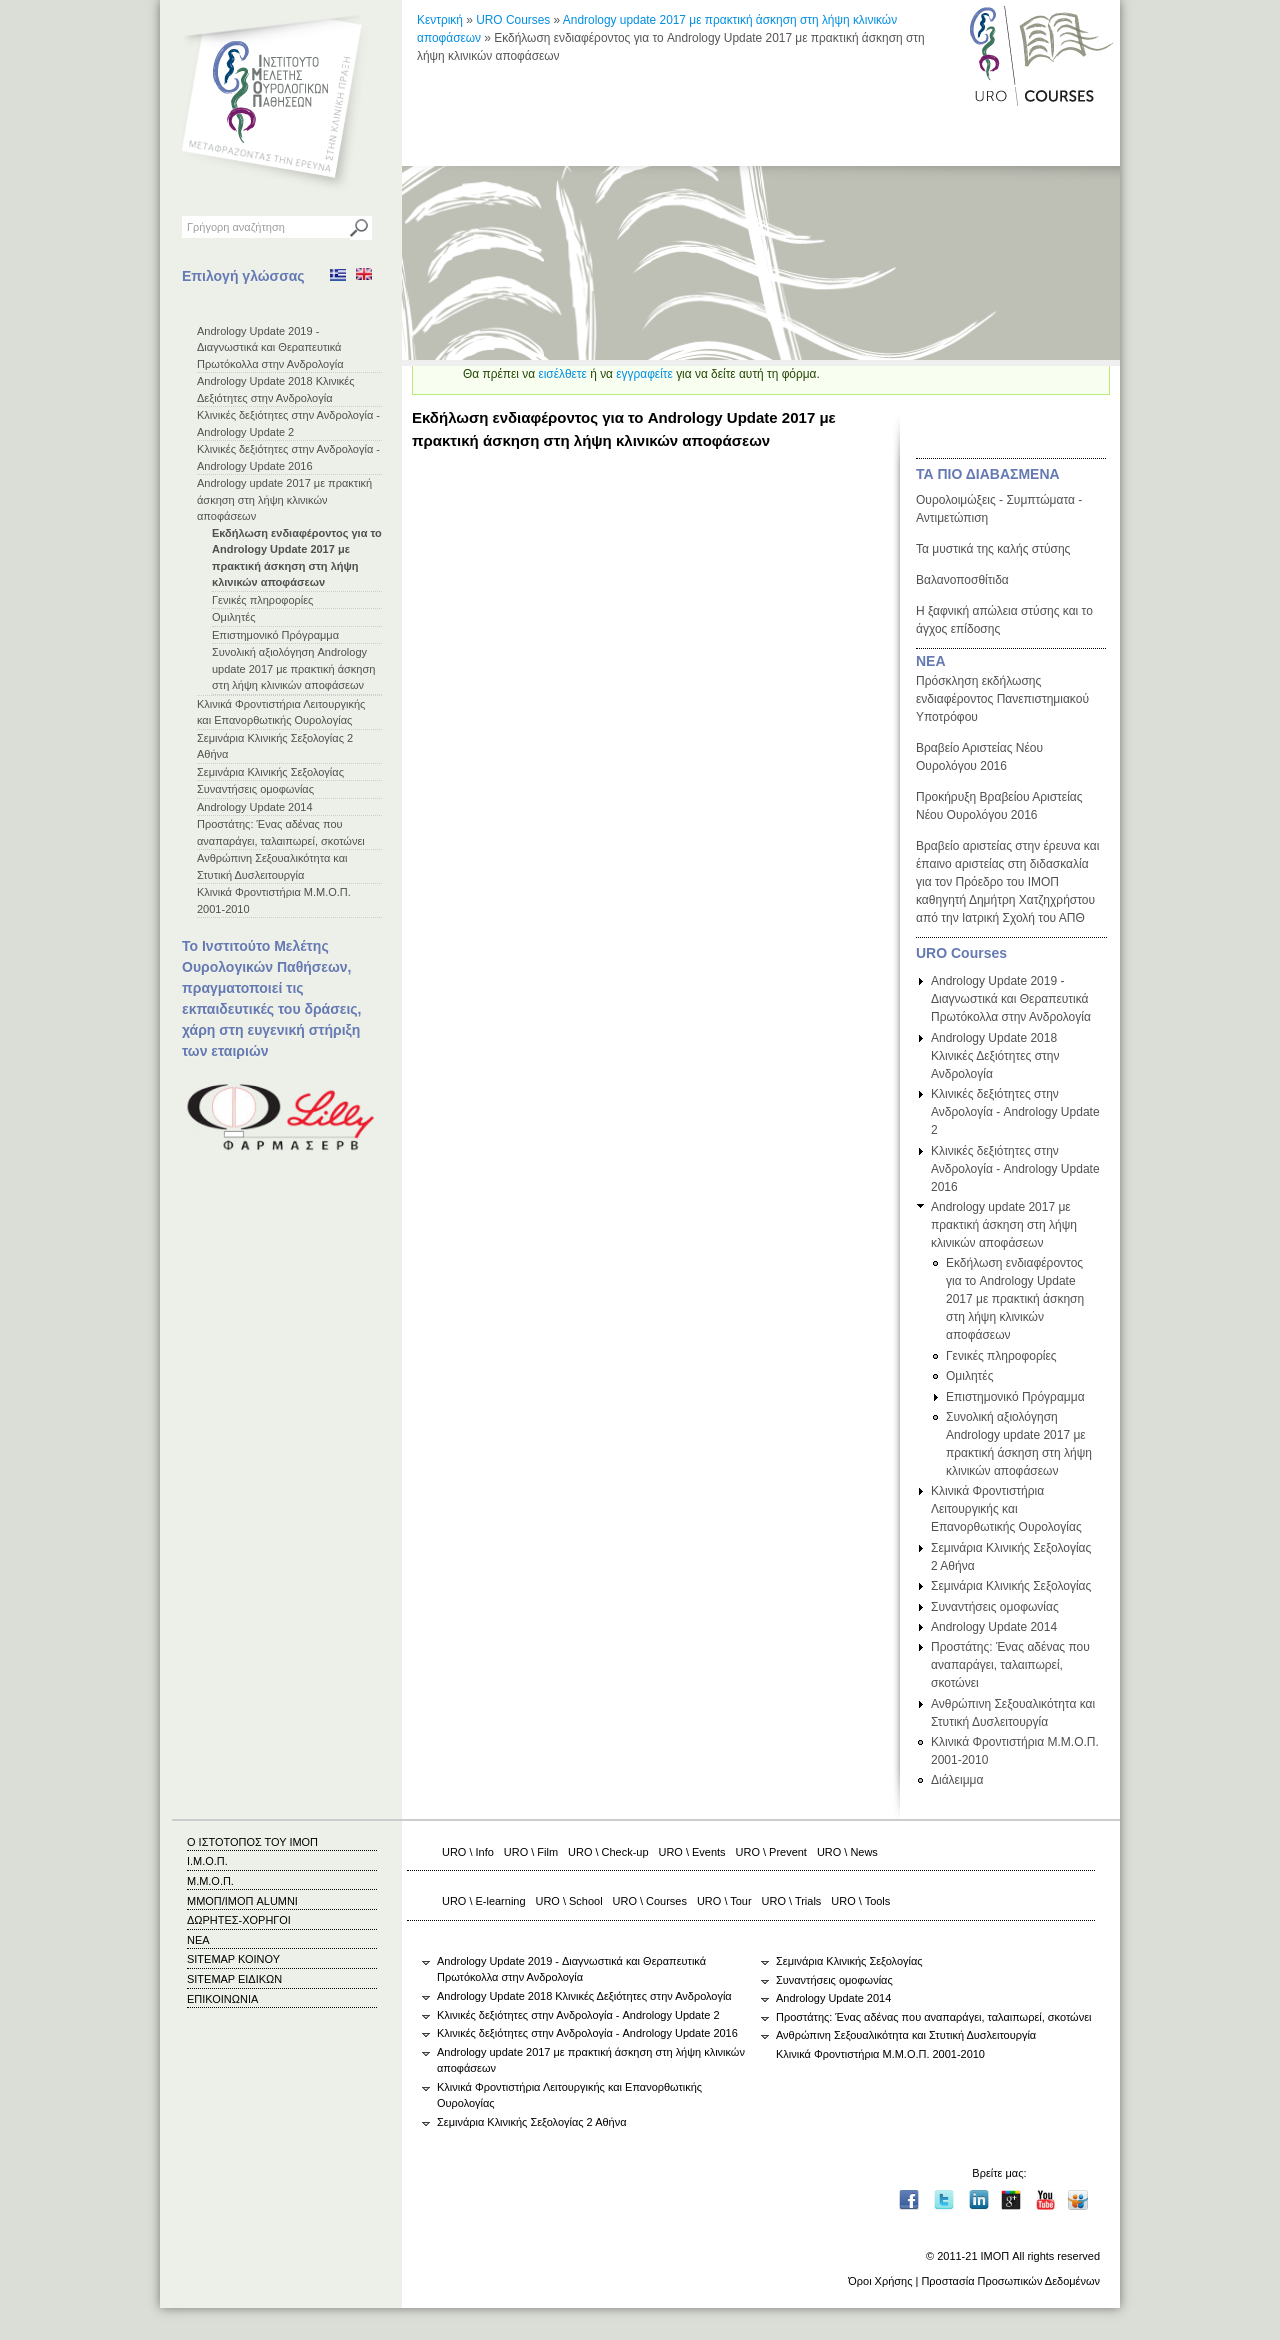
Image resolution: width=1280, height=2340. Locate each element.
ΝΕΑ (931, 661)
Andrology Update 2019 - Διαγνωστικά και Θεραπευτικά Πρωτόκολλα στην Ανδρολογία (270, 347)
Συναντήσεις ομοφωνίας (255, 789)
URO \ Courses (650, 1901)
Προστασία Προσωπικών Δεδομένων (1010, 2281)
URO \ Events (692, 1852)
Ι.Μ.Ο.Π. (207, 1861)
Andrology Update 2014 (255, 807)
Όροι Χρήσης (880, 2281)
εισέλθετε (562, 374)
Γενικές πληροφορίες (262, 600)
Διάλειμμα (957, 1780)
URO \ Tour (724, 1901)
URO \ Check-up (608, 1852)
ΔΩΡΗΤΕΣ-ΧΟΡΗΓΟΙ (239, 1920)
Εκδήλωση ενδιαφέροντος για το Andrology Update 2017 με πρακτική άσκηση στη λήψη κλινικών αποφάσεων (1015, 1299)
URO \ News (847, 1852)
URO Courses (513, 20)
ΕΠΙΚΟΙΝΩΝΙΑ (222, 1999)
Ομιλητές (234, 617)
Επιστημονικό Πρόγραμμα (275, 635)
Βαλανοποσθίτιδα (962, 580)
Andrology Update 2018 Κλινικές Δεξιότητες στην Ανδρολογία (995, 1056)
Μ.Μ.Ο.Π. (210, 1881)
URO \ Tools (860, 1901)
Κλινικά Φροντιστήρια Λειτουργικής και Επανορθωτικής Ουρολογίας (1006, 1509)
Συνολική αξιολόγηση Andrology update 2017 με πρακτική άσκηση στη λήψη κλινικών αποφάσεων (293, 668)
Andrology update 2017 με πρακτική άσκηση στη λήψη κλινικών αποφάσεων (284, 499)
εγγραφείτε (644, 374)
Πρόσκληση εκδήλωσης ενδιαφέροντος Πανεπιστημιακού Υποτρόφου (1002, 699)
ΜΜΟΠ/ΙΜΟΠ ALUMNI (242, 1901)
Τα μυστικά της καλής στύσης (993, 549)
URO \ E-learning (484, 1901)
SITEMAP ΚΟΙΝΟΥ (233, 1959)
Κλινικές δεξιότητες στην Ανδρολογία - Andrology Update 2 (1015, 1112)
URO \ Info (468, 1852)
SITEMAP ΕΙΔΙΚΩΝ (234, 1979)
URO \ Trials (792, 1901)
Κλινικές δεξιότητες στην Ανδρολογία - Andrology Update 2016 (1015, 1169)
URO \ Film (531, 1852)
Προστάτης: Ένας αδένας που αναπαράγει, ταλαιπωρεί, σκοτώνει (1010, 1665)
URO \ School (569, 1901)
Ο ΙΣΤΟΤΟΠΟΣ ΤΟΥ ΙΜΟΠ (252, 1842)
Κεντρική (440, 20)
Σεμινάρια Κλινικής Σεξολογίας (270, 772)
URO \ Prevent (771, 1852)
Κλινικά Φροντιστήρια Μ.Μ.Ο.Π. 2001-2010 (880, 2054)
